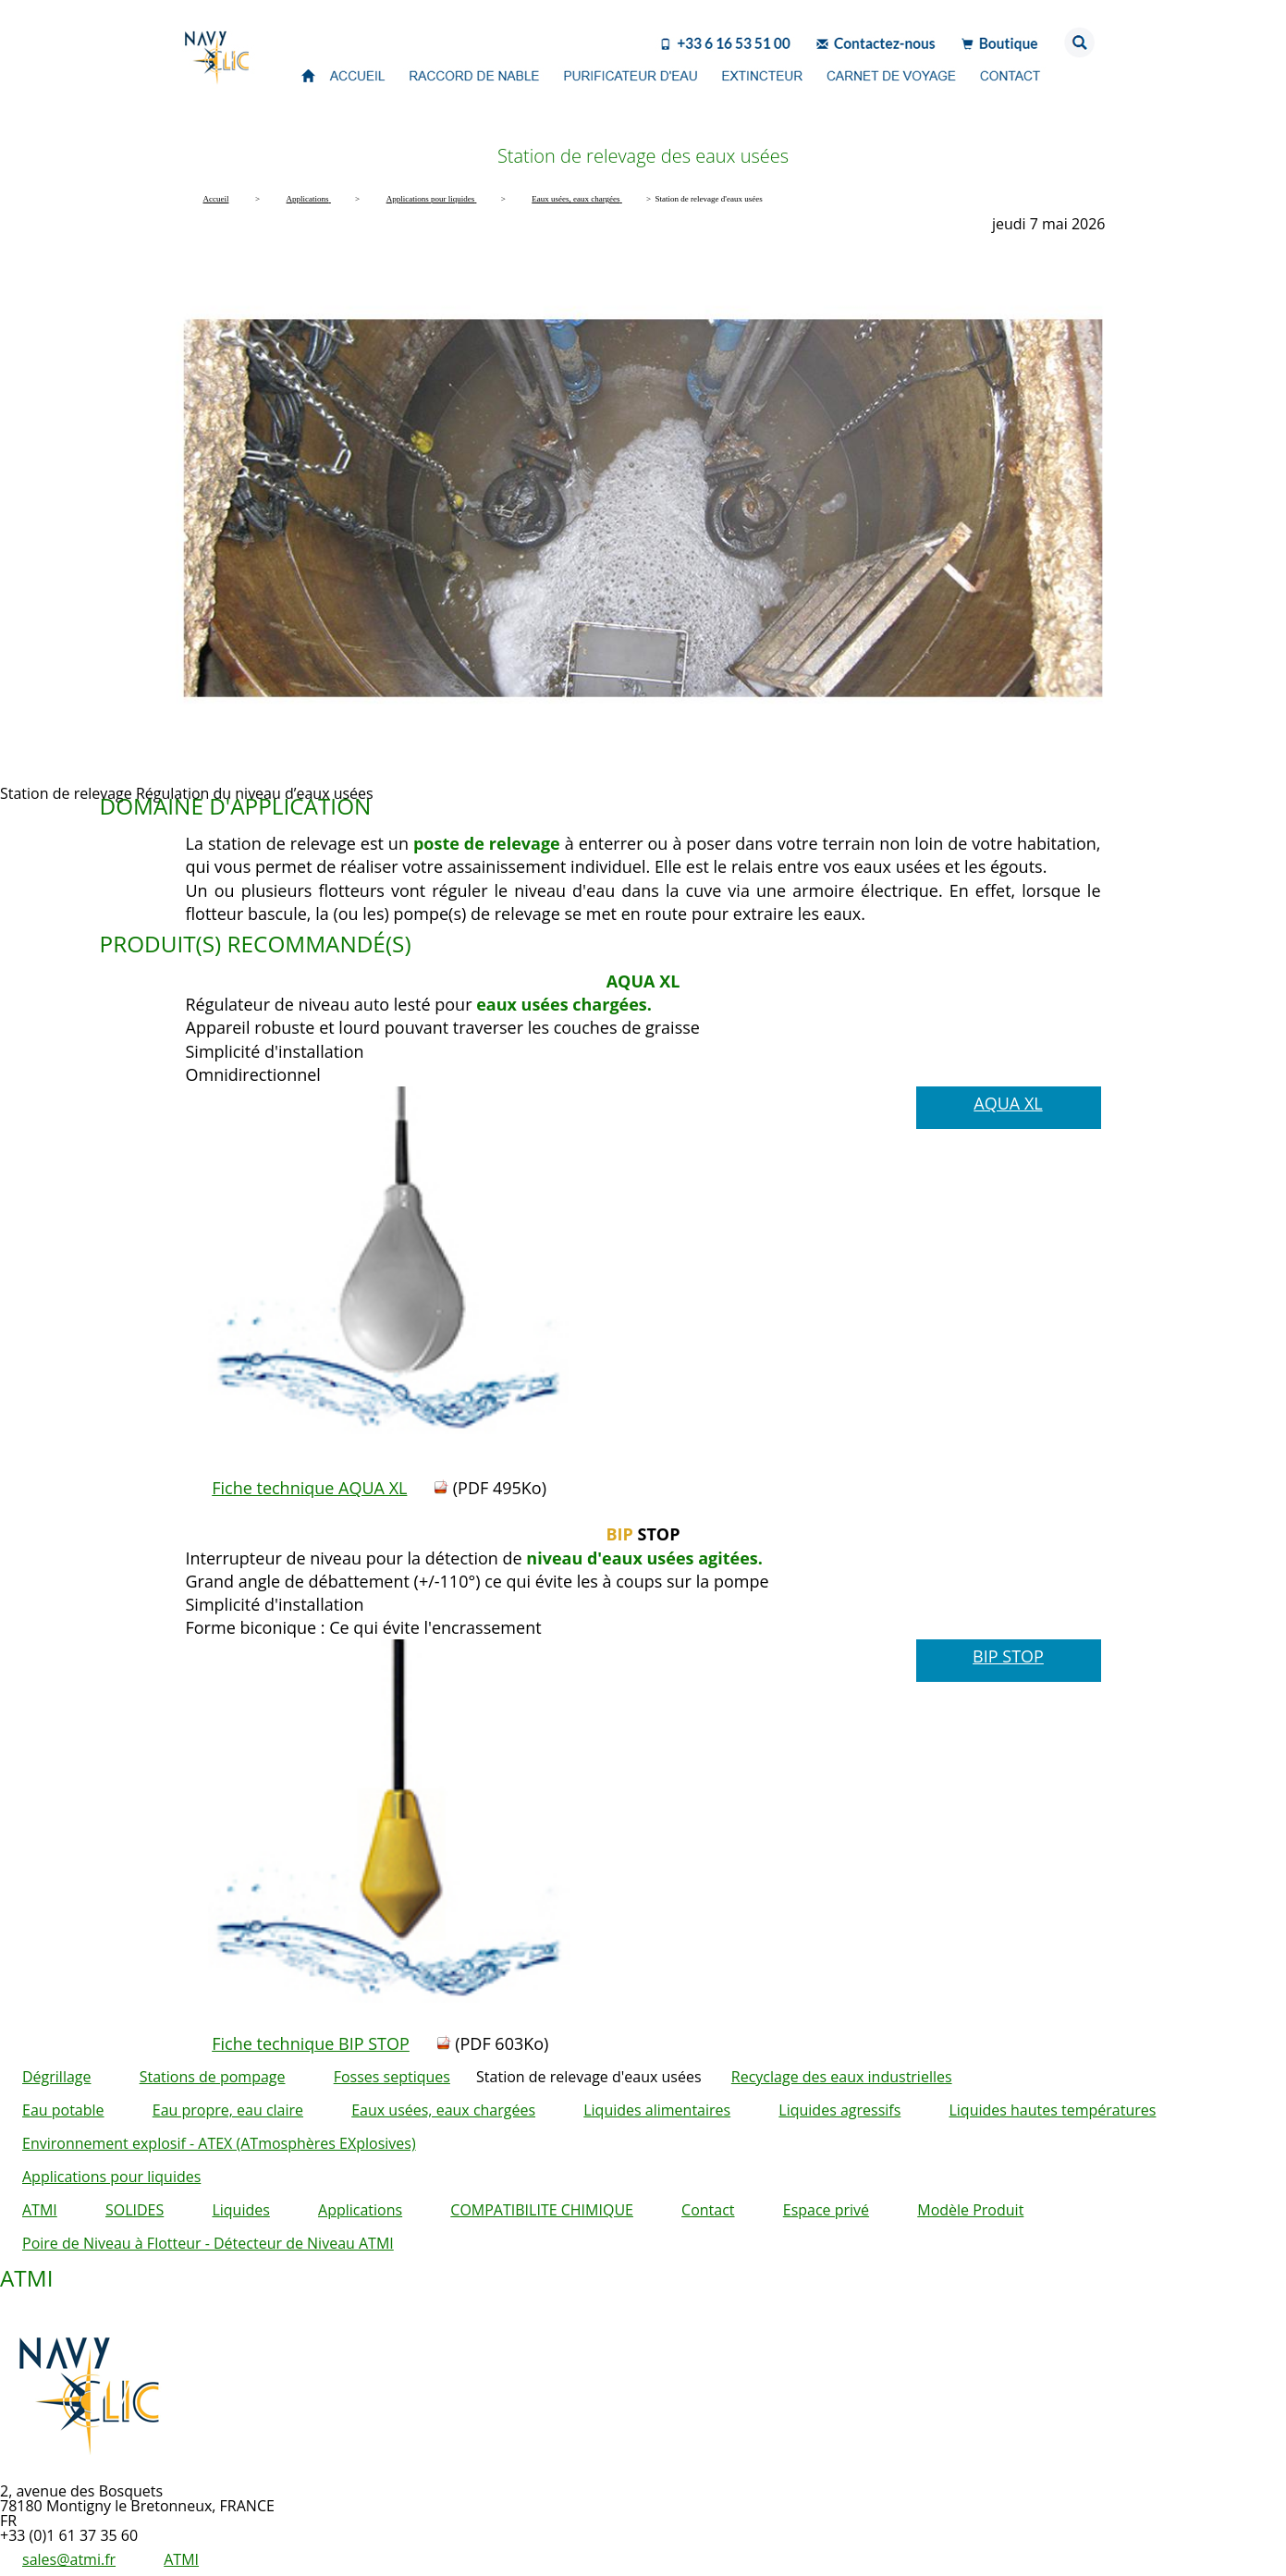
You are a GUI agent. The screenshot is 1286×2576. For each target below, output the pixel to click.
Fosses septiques (392, 2077)
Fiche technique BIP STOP (311, 2043)
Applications (360, 2210)
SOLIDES (134, 2210)
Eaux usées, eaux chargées (443, 2110)
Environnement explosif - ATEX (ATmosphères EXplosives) (219, 2143)
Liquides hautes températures (1052, 2110)
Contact (707, 2210)
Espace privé (826, 2210)
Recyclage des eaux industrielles (841, 2077)
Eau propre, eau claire (228, 2110)
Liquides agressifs (839, 2110)
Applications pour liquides (111, 2176)
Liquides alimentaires (656, 2110)
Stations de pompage (213, 2077)
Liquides (240, 2210)
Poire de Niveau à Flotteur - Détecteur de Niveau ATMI (208, 2243)
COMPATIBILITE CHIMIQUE (541, 2210)
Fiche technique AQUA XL (309, 1488)
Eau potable (63, 2110)
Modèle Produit (970, 2210)
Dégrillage (57, 2077)
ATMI (39, 2210)
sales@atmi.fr (69, 2559)
